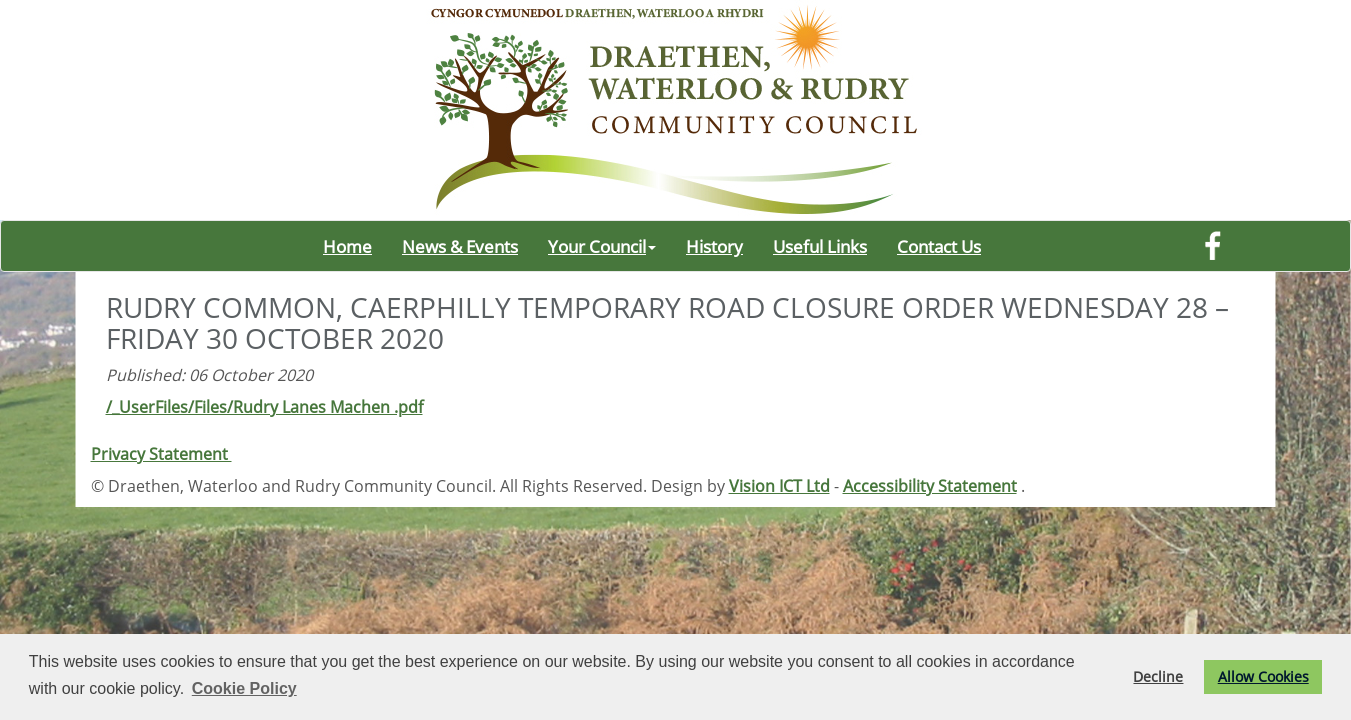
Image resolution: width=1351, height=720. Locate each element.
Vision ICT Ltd (779, 486)
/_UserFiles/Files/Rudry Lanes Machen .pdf (264, 407)
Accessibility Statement (930, 486)
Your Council (602, 246)
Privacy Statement (161, 454)
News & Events (460, 246)
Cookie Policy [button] (244, 688)
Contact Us (939, 246)
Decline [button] (1158, 676)
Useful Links (820, 246)
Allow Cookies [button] (1263, 676)
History (714, 246)
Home (347, 246)
